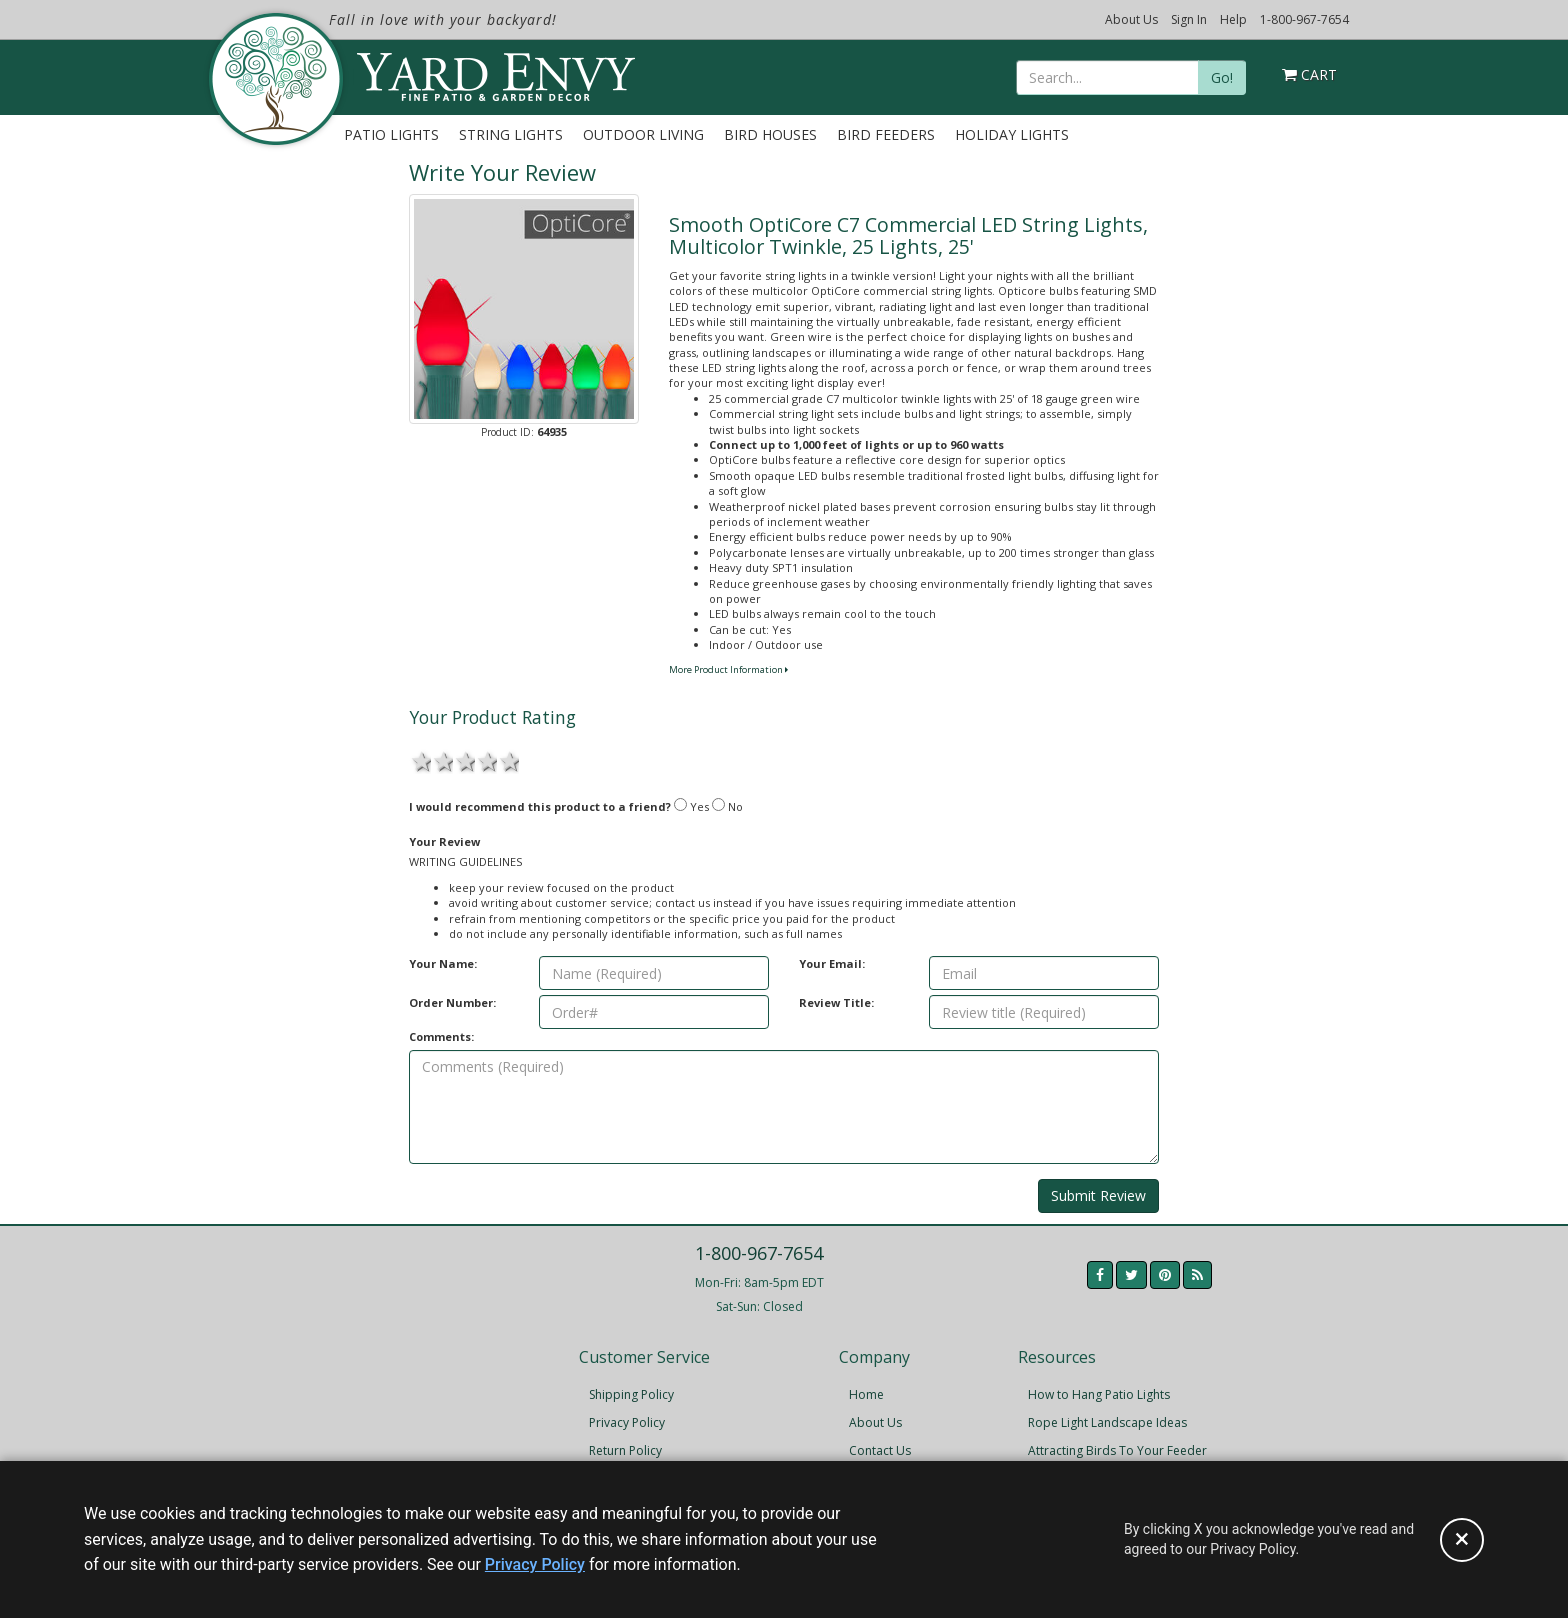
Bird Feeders (886, 134)
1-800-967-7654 (1304, 19)
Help (1233, 19)
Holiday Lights (1012, 134)
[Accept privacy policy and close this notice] (1462, 1540)
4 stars (486, 760)
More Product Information (728, 669)
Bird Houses (770, 134)
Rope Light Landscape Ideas (1107, 1422)
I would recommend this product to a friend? (540, 806)
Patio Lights (391, 134)
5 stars (508, 760)
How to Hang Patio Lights (1099, 1394)
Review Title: (836, 1002)
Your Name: (443, 963)
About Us (1131, 19)
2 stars (442, 760)
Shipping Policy (631, 1394)
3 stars (464, 760)
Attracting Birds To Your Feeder (1117, 1450)
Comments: (441, 1036)
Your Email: (832, 963)
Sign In (1189, 19)
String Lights (511, 134)
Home (866, 1394)
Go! (1222, 77)
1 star (420, 760)
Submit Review (1098, 1195)
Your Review (444, 841)
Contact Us (880, 1450)
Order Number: (452, 1002)
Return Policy (625, 1450)
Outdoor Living (643, 134)
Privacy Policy (627, 1422)
